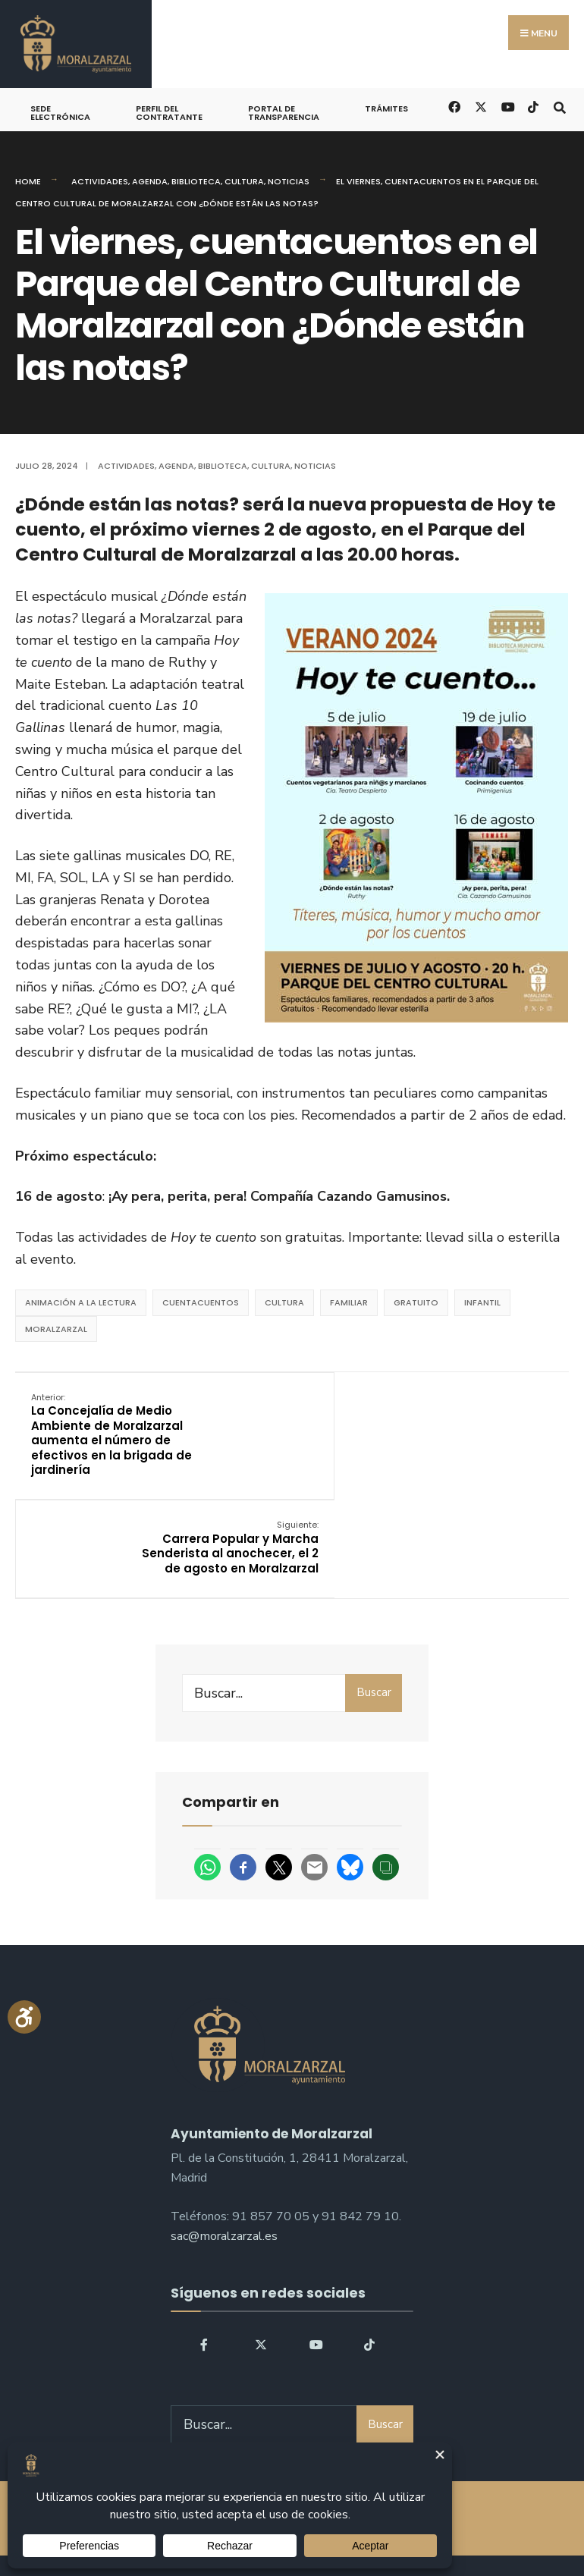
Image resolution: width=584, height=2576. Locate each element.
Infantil (482, 1302)
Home (28, 181)
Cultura (244, 181)
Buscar (373, 1595)
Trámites (386, 108)
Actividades (99, 181)
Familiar (349, 1302)
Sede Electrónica (60, 112)
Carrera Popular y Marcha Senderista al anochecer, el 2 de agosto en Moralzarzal (481, 1427)
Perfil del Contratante (169, 112)
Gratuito (416, 1302)
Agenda (150, 181)
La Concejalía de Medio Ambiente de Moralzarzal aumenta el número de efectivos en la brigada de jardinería (110, 1434)
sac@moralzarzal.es (224, 2139)
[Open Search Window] (559, 106)
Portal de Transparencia (283, 112)
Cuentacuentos (200, 1302)
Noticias (288, 181)
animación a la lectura (81, 1302)
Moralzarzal (56, 1329)
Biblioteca (196, 181)
